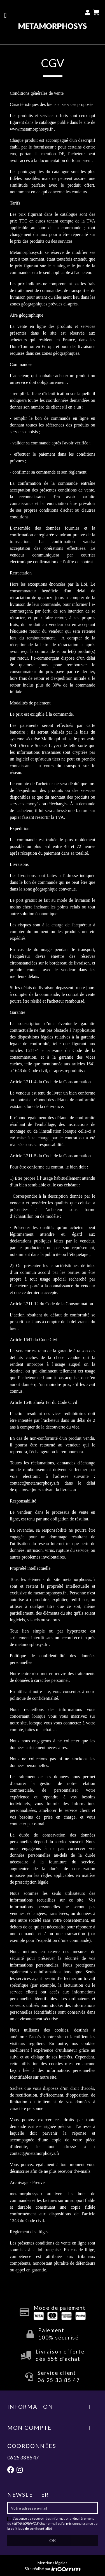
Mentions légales (52, 2562)
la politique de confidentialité (29, 2528)
